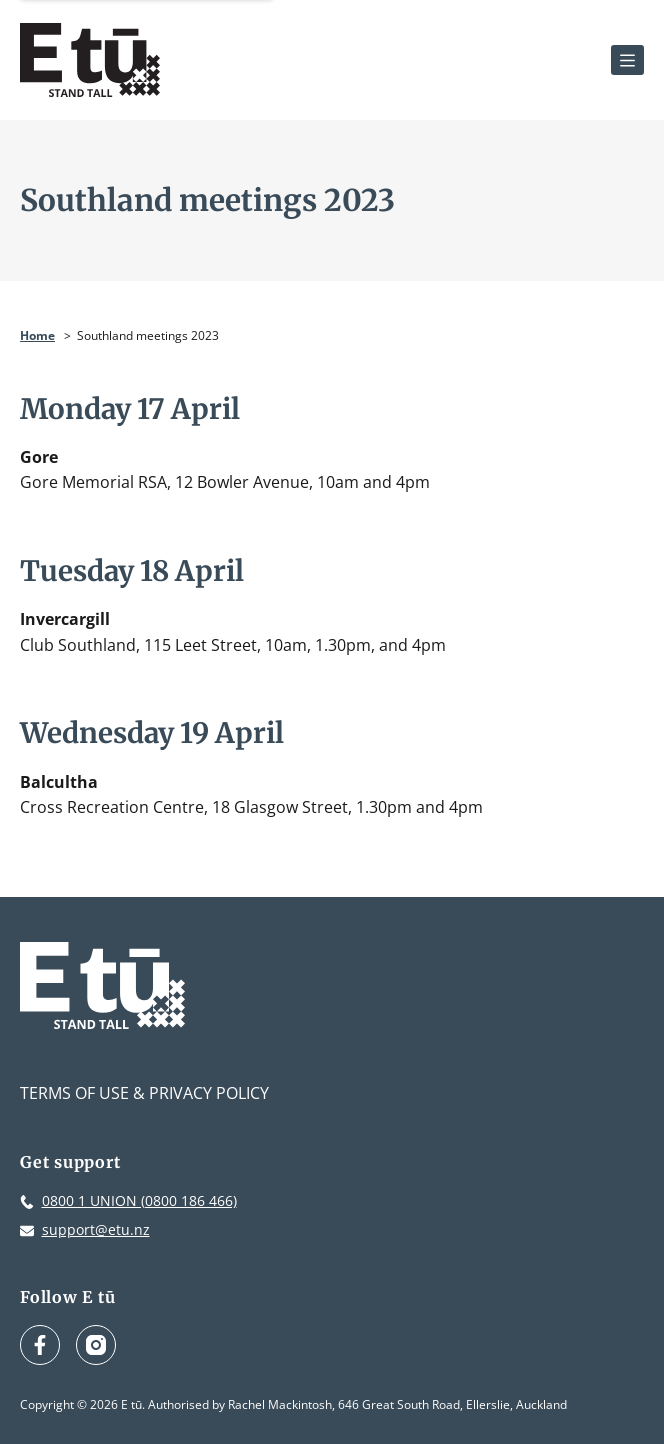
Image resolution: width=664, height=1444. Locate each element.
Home (37, 335)
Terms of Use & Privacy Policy (144, 1093)
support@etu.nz (96, 1229)
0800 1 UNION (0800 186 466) (139, 1200)
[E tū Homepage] (90, 60)
